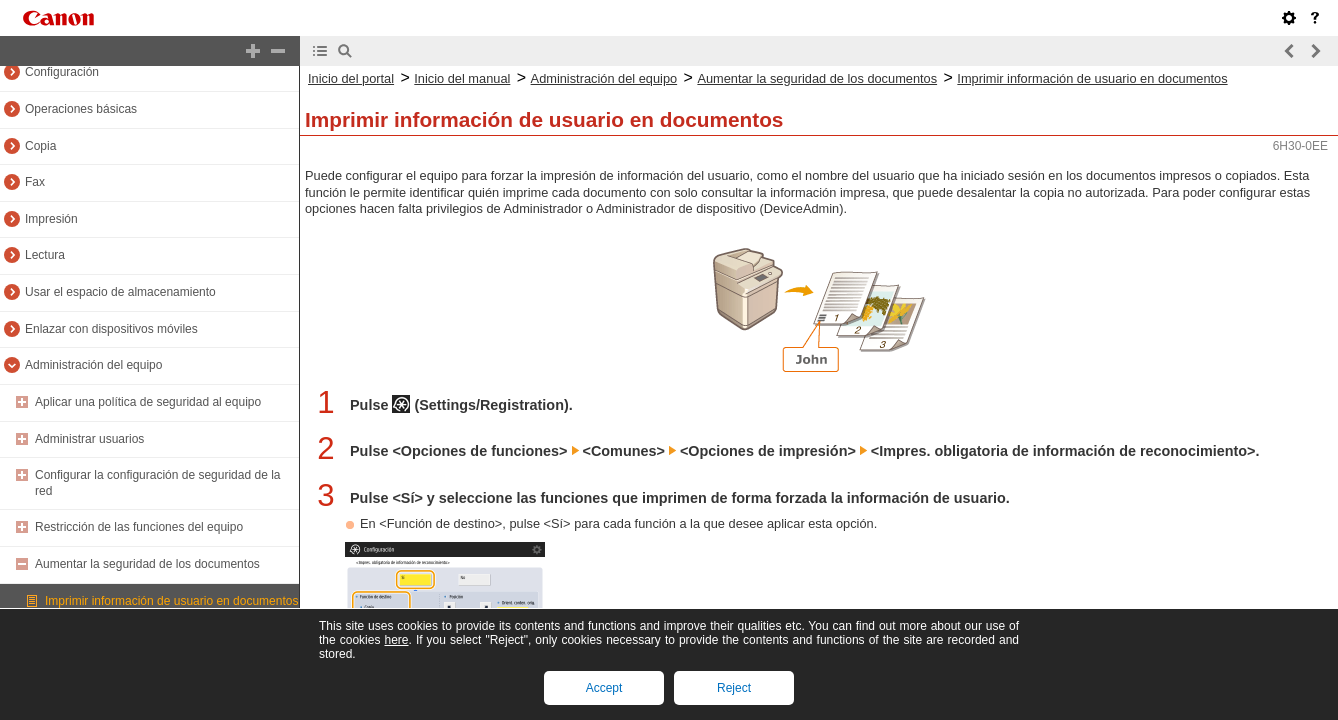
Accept (604, 688)
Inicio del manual (462, 78)
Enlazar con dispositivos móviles (111, 329)
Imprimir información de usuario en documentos (171, 601)
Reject (734, 688)
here (396, 640)
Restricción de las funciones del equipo (139, 527)
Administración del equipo (93, 365)
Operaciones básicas (81, 109)
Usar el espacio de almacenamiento (120, 292)
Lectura (45, 255)
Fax (35, 182)
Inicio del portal (351, 78)
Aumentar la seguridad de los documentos (147, 564)
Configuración (62, 72)
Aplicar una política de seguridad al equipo (148, 402)
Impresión (51, 219)
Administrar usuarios (89, 439)
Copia (40, 146)
